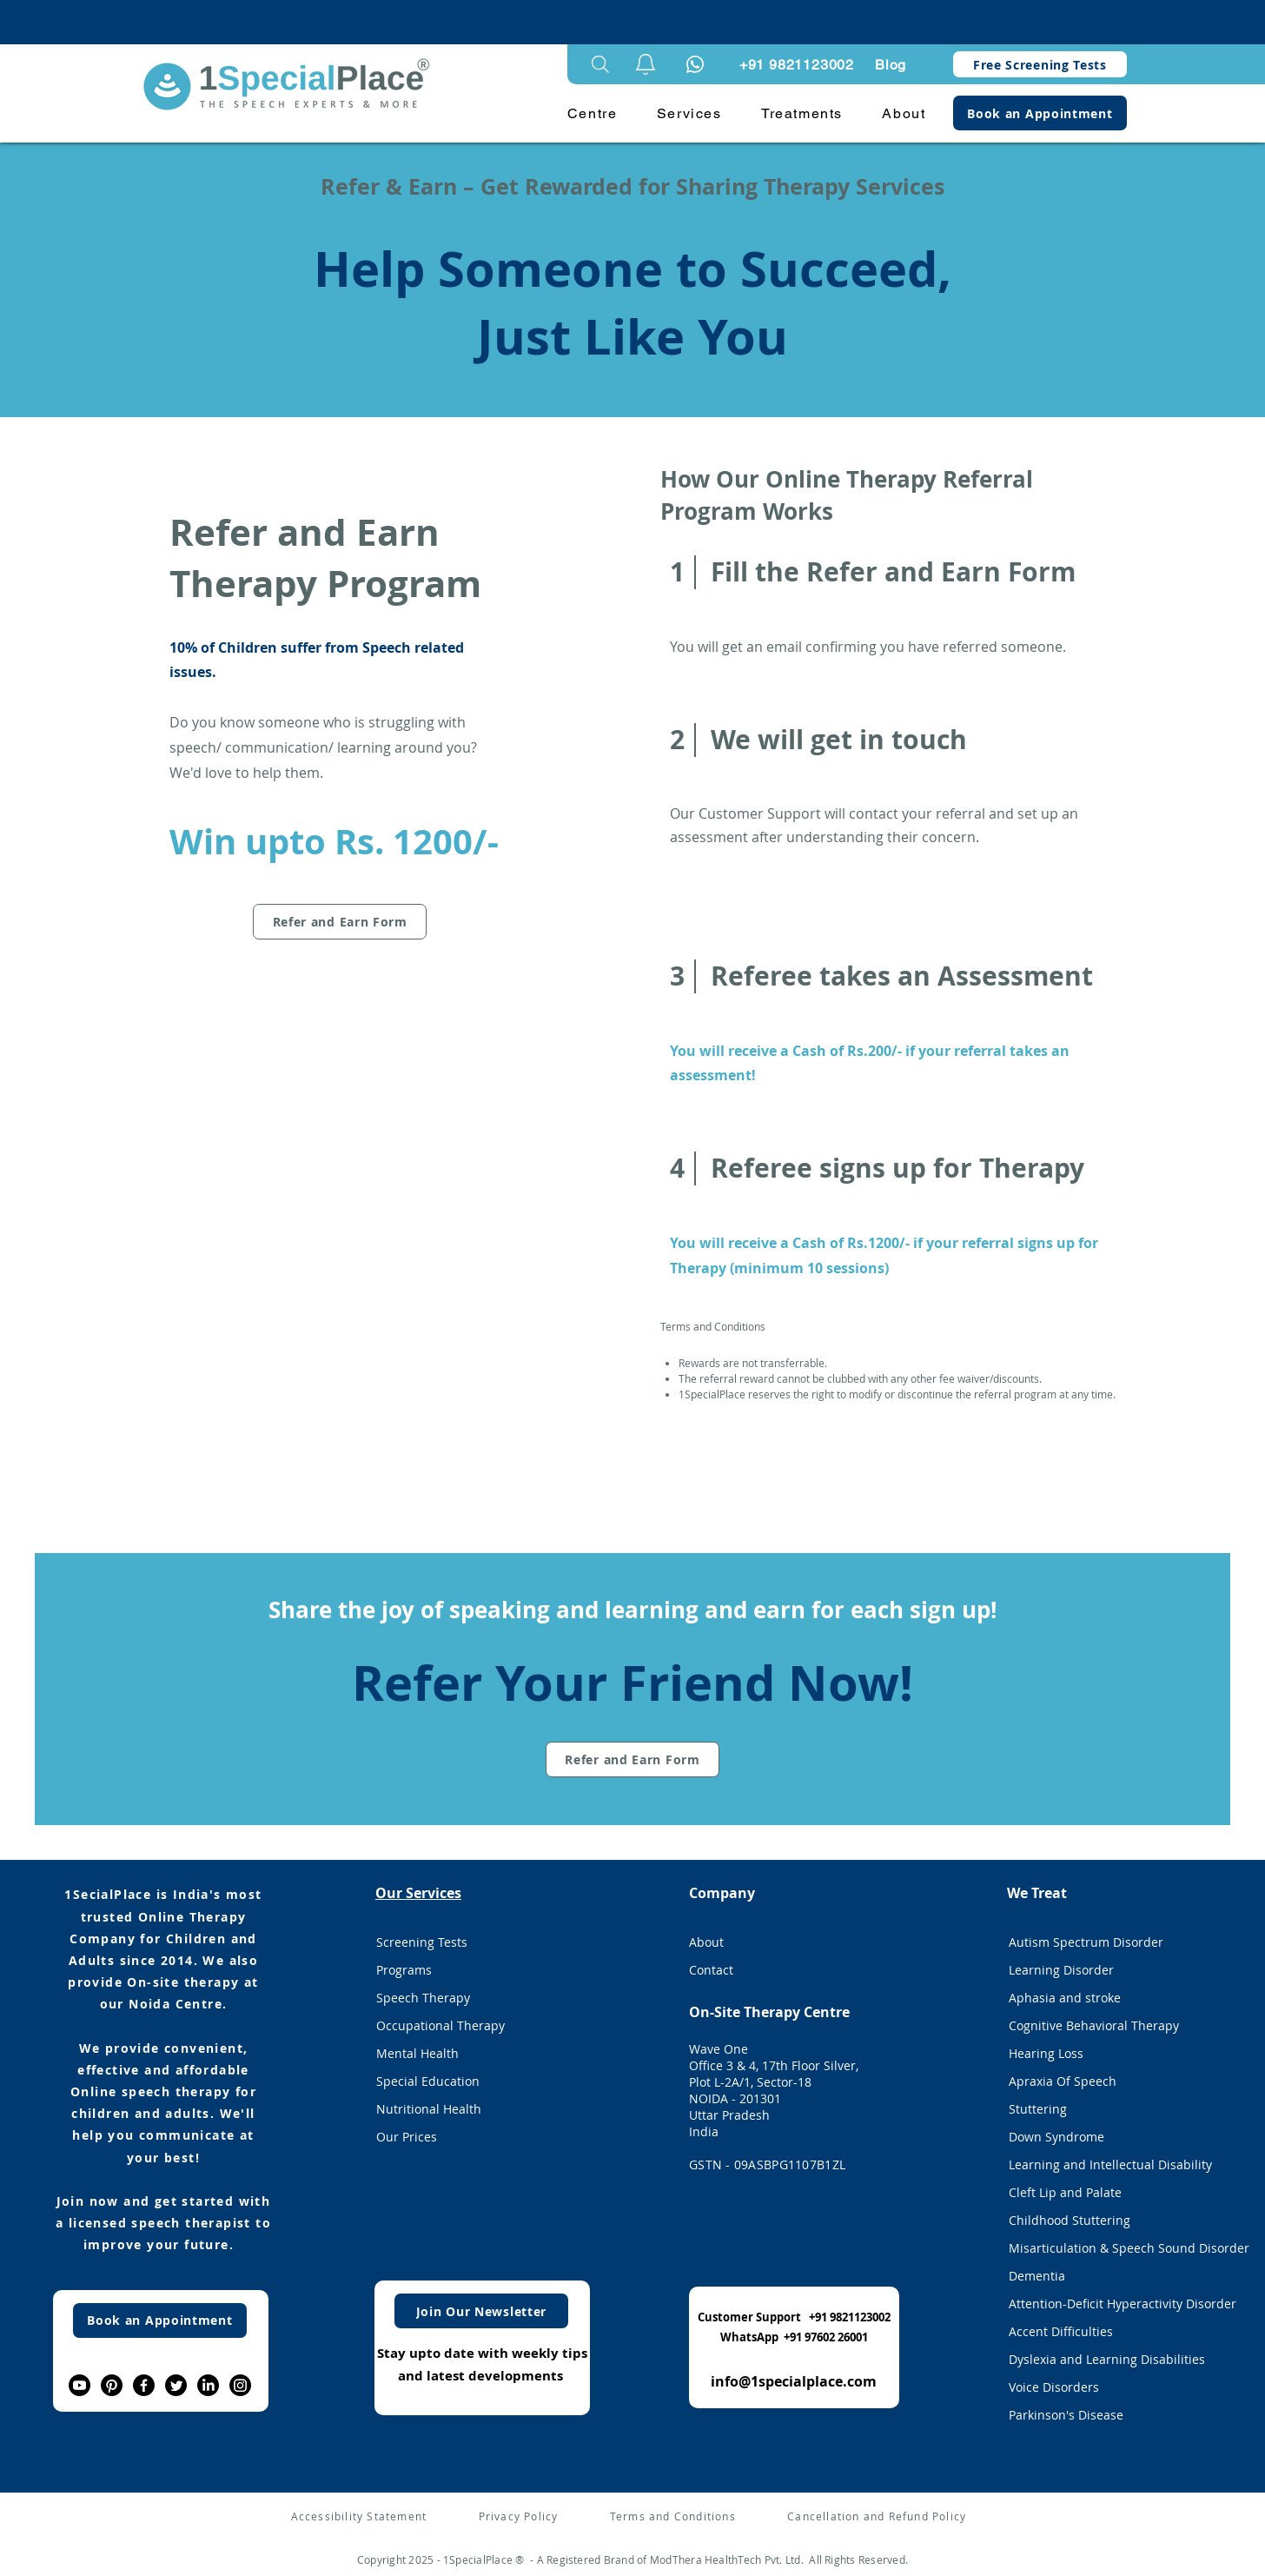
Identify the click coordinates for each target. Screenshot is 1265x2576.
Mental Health (417, 2053)
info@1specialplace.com (794, 2381)
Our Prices (406, 2136)
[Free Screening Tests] (1040, 64)
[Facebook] (144, 2385)
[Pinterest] (112, 2385)
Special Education (428, 2081)
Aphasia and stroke (1065, 1997)
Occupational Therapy (440, 2025)
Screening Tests (421, 1942)
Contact (711, 1970)
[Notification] (695, 64)
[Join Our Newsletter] (481, 2311)
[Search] (600, 64)
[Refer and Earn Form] (340, 921)
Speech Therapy (423, 1997)
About (706, 1942)
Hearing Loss (1046, 2053)
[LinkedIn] (208, 2385)
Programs (404, 1970)
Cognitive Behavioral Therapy (1094, 2025)
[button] (645, 64)
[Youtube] (79, 2385)
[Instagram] (240, 2385)
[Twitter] (176, 2385)
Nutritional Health (428, 2109)
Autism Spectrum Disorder (1086, 1942)
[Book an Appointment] (1040, 113)
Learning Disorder (1061, 1970)
